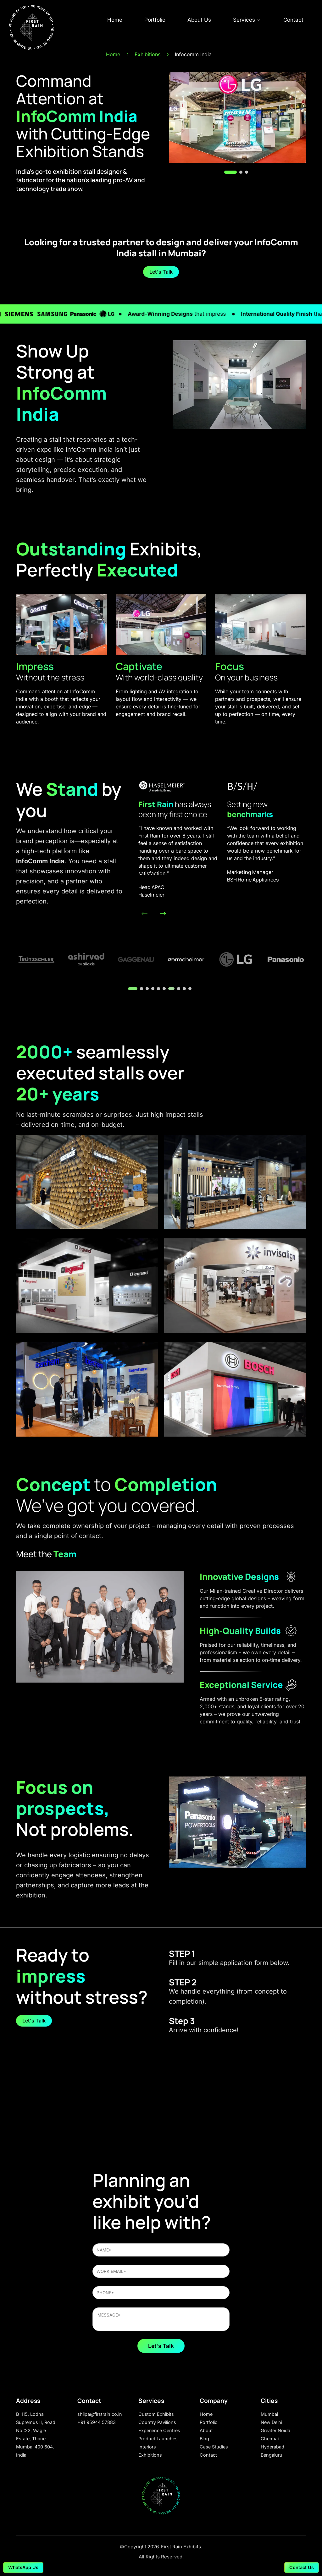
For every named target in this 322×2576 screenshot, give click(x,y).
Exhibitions (150, 2455)
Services (247, 20)
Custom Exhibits (156, 2414)
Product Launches (158, 2438)
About (206, 2430)
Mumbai (269, 2414)
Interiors (147, 2446)
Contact (293, 20)
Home (114, 20)
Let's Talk (161, 272)
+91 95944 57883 (96, 2422)
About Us (199, 20)
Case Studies (214, 2446)
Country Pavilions (157, 2422)
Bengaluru (271, 2455)
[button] (230, 172)
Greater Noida (275, 2430)
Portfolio (154, 20)
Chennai (270, 2438)
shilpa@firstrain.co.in (99, 2414)
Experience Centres (159, 2430)
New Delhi (271, 2422)
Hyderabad (272, 2446)
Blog (204, 2438)
